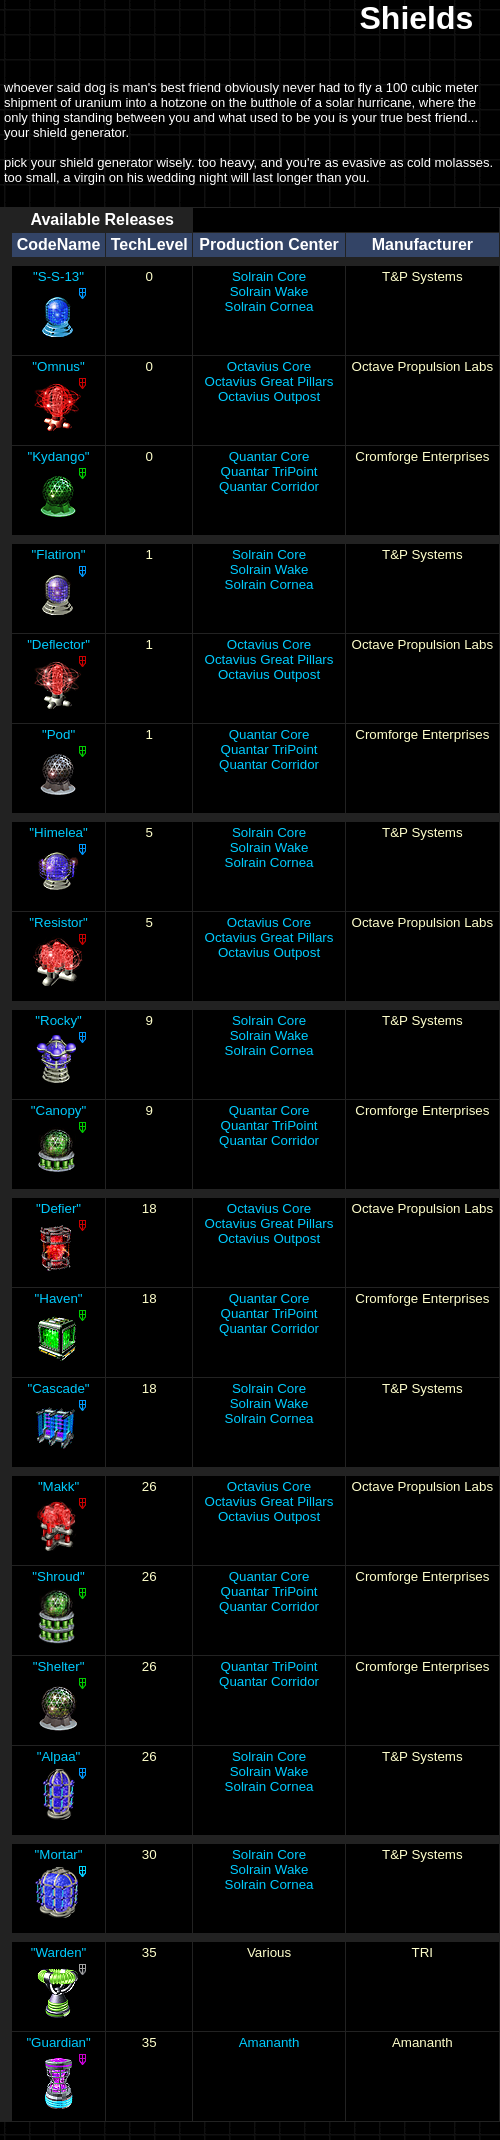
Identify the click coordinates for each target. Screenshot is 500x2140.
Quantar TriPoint (269, 471)
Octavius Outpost (269, 396)
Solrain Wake (269, 291)
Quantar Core (269, 456)
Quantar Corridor (269, 486)
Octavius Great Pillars (269, 381)
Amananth (269, 2042)
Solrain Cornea (269, 306)
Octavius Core (269, 366)
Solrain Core (269, 276)
